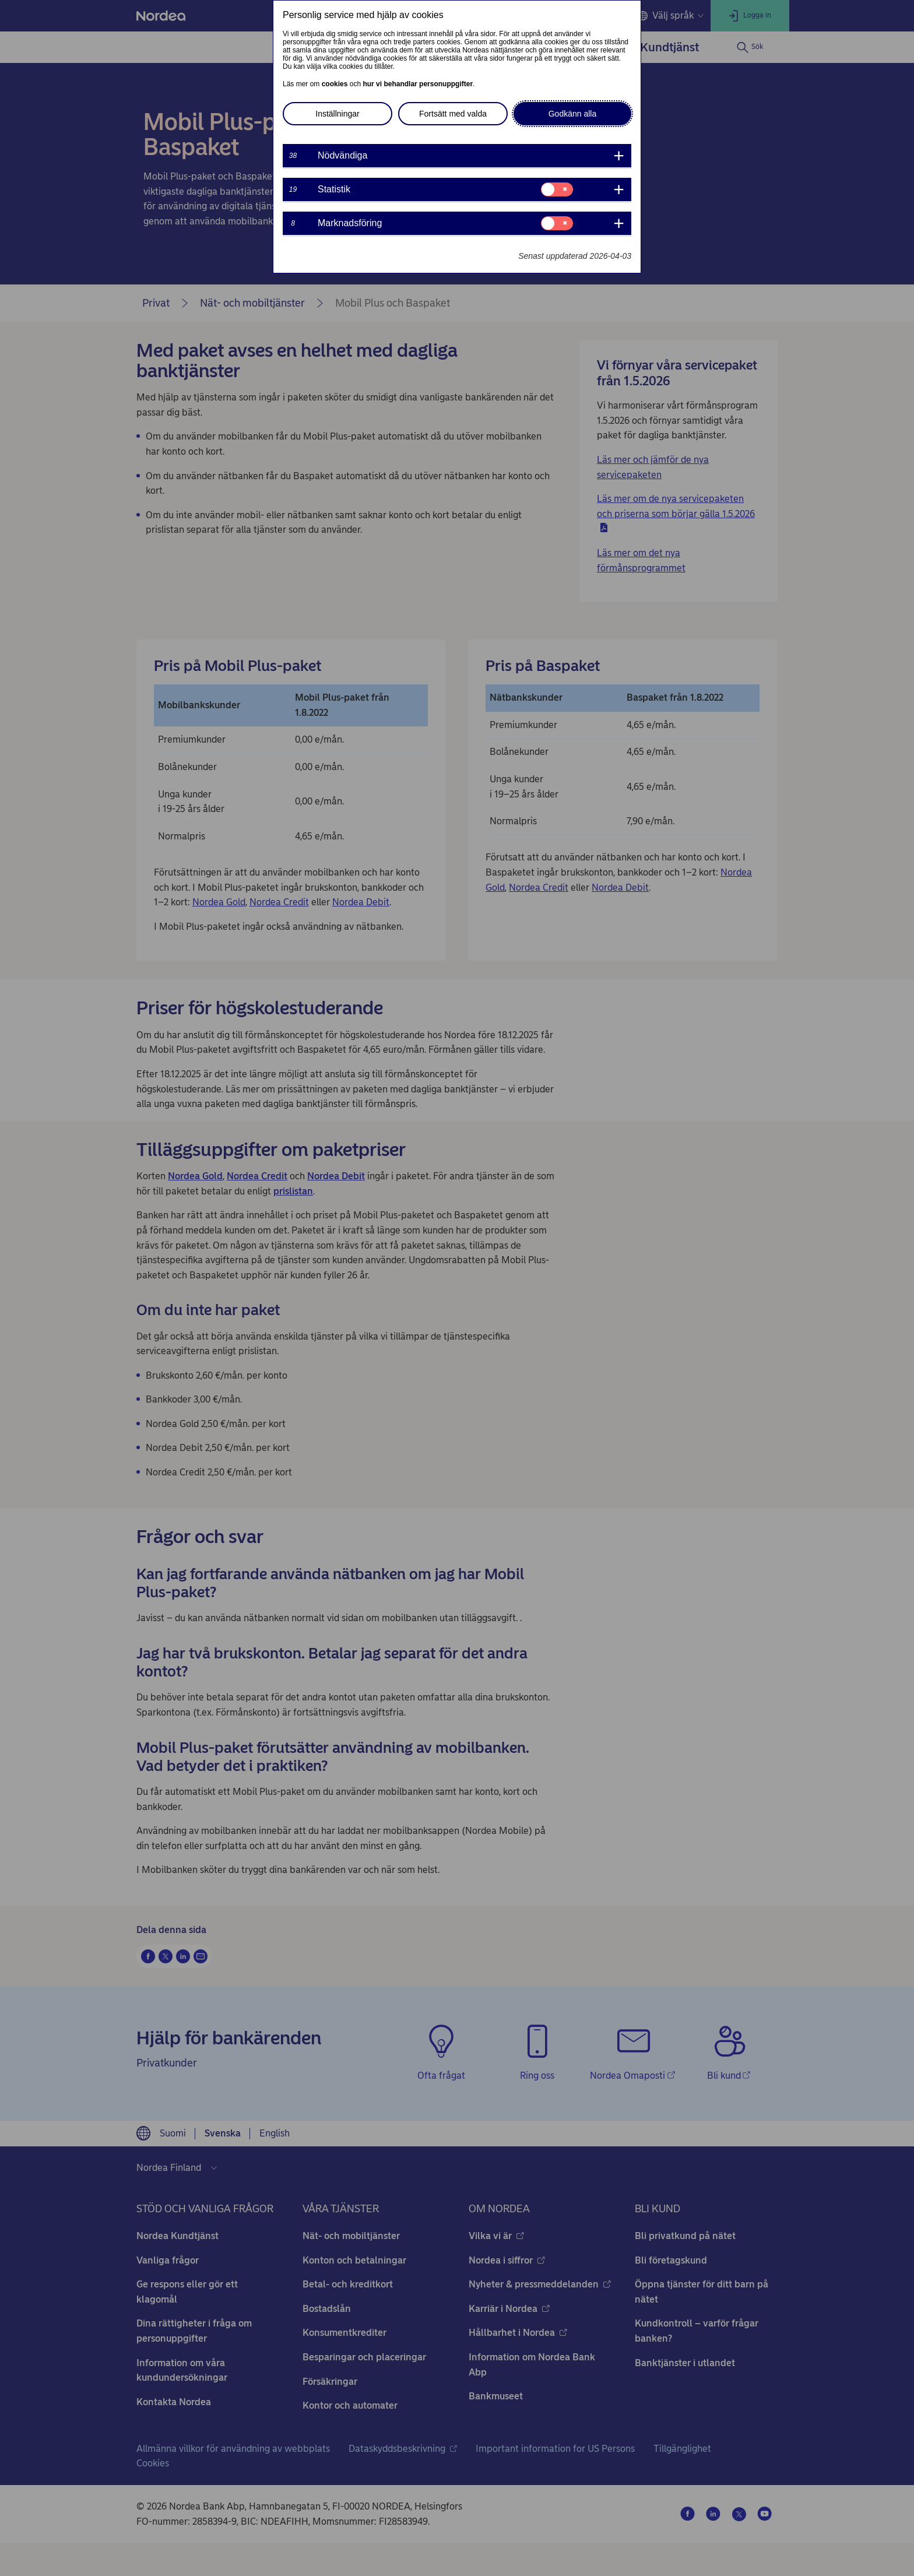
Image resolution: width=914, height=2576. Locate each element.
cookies (335, 84)
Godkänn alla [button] (573, 113)
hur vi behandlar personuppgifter (418, 84)
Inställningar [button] (337, 113)
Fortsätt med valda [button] (453, 113)
